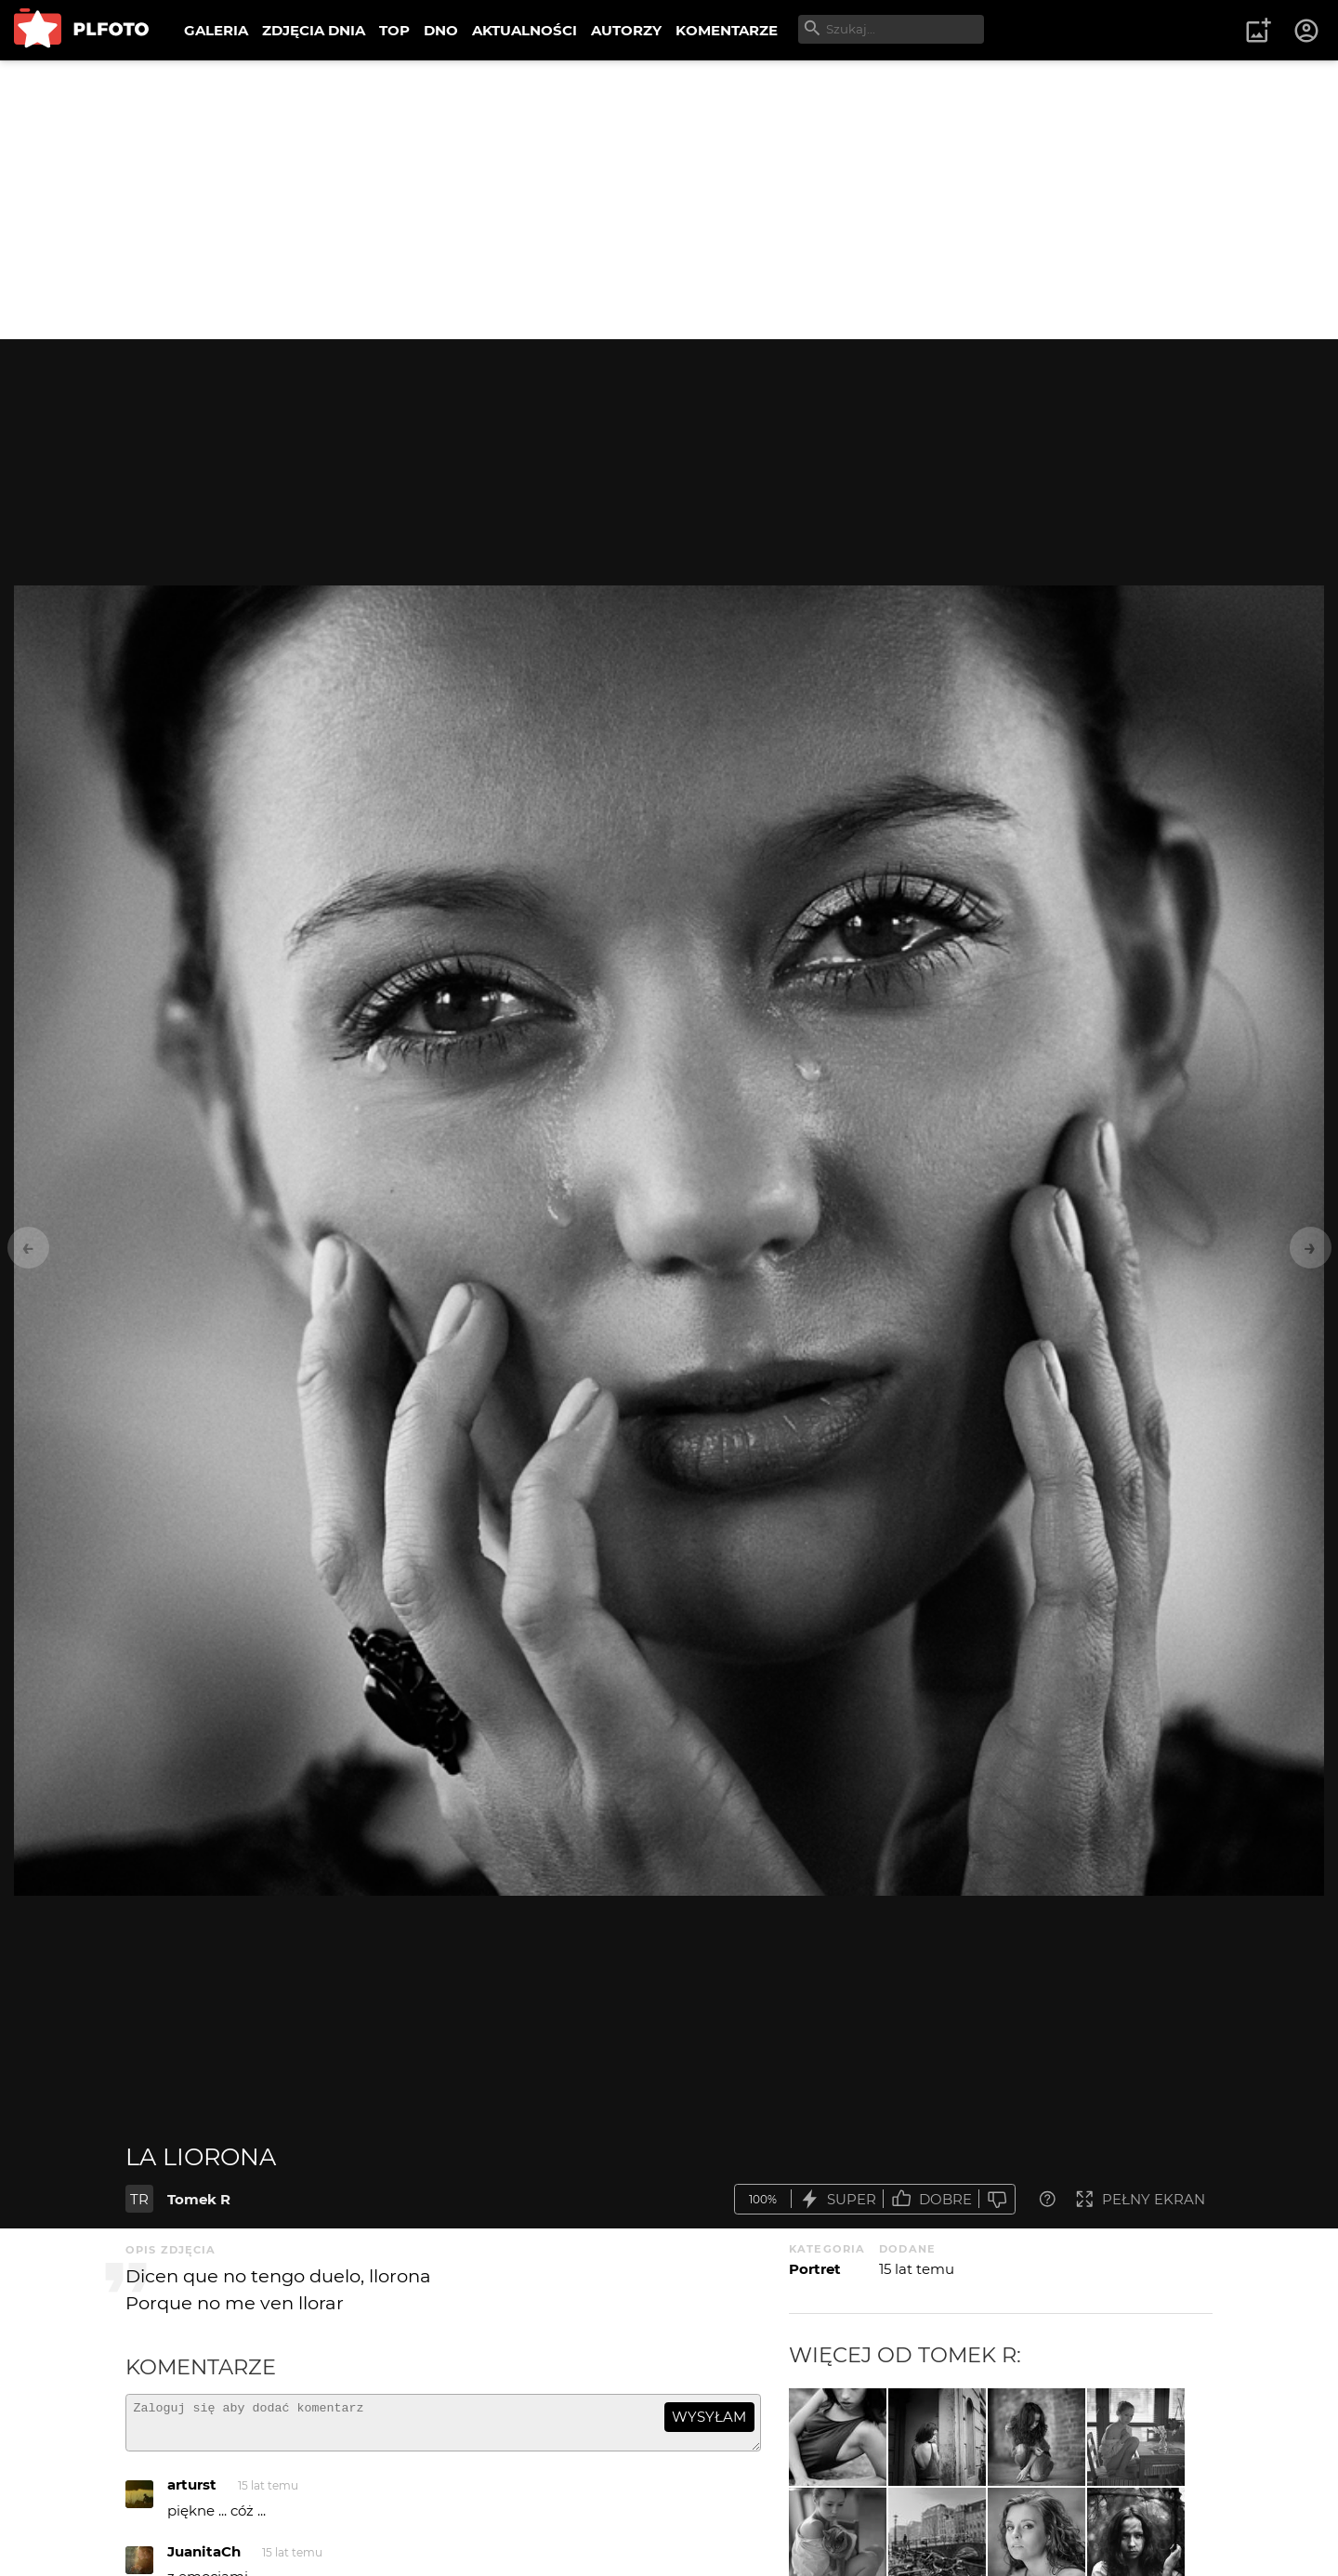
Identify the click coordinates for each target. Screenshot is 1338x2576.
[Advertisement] (669, 200)
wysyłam (709, 2416)
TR (139, 2199)
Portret (815, 2269)
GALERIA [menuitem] (216, 30)
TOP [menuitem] (394, 30)
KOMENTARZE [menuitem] (727, 30)
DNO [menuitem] (441, 30)
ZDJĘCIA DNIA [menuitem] (313, 30)
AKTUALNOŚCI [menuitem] (524, 30)
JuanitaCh (204, 2560)
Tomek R (198, 2199)
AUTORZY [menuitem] (626, 30)
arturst (191, 2493)
